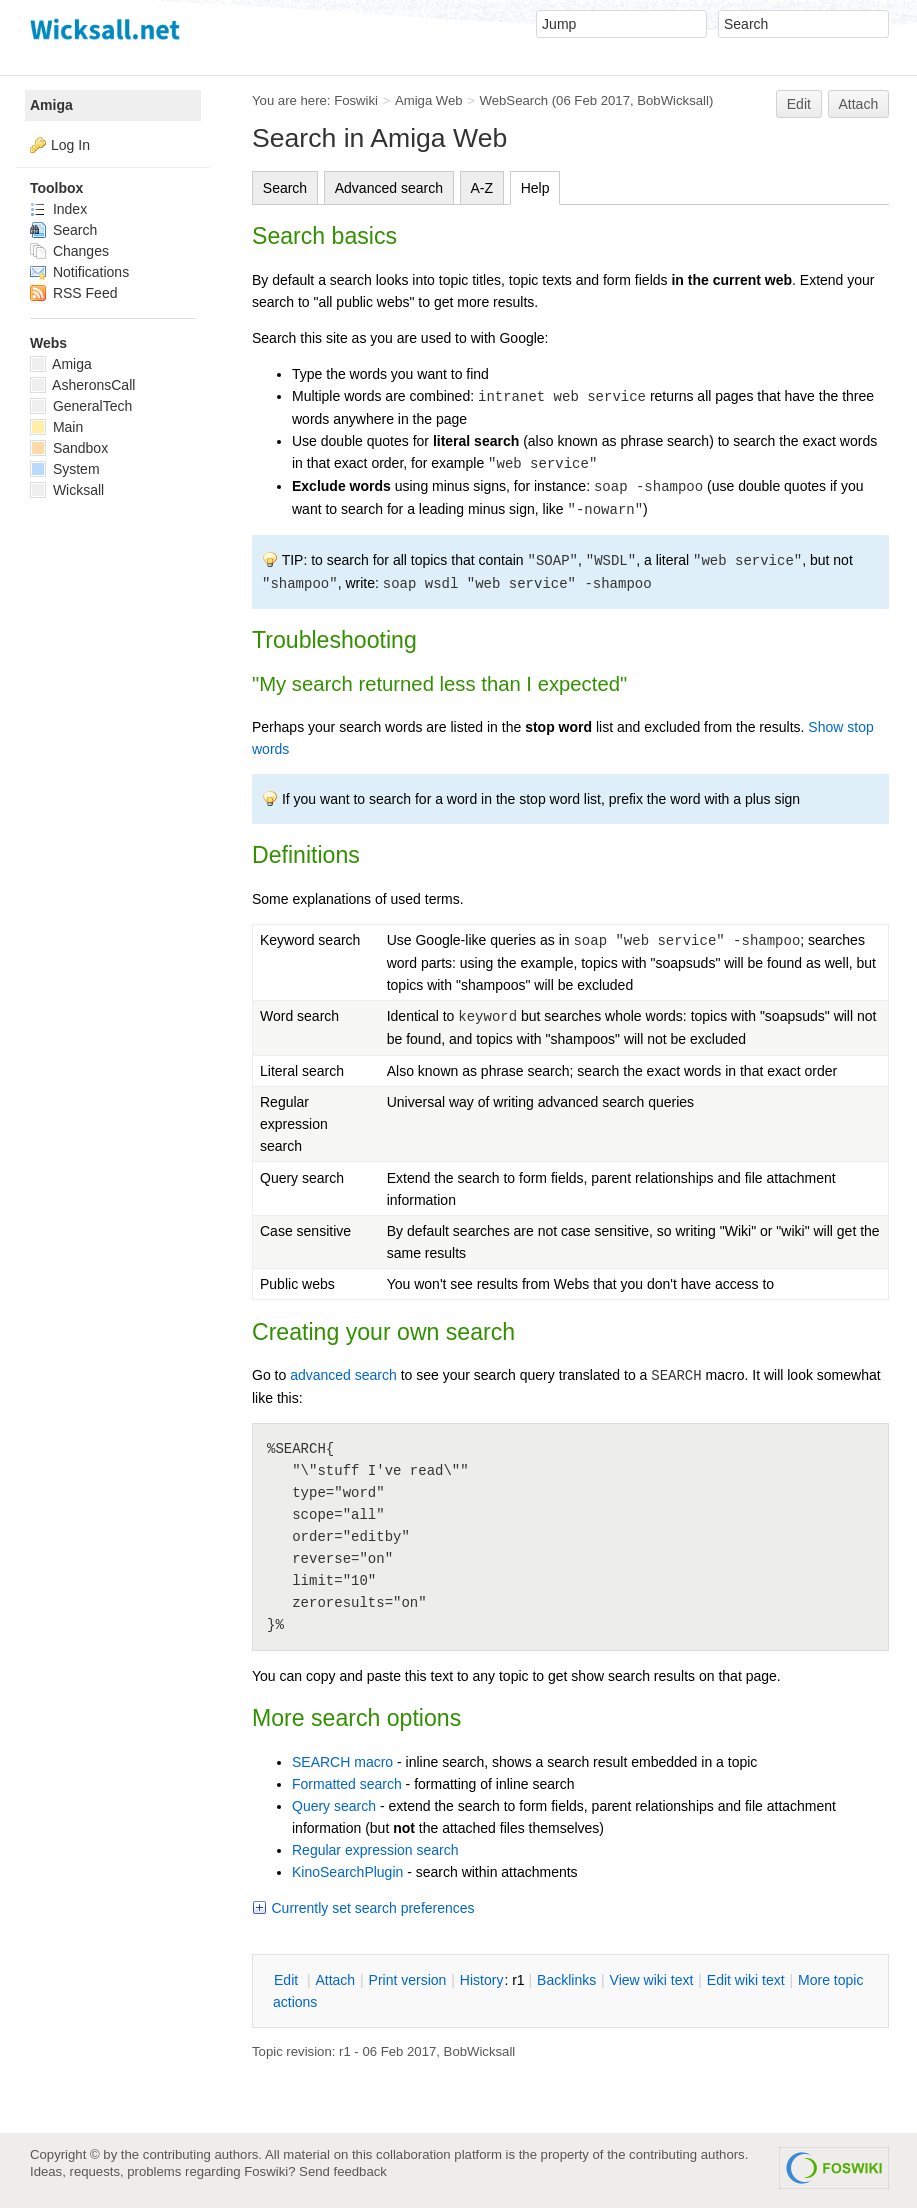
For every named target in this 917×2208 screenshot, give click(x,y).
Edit (799, 104)
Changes (69, 251)
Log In (70, 145)
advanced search (343, 1375)
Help (535, 188)
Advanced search (389, 188)
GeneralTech (81, 406)
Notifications (79, 272)
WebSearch (514, 100)
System (65, 469)
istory (482, 1980)
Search (285, 188)
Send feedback (343, 2171)
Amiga (51, 105)
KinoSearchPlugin (347, 1872)
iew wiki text (652, 1980)
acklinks (566, 1980)
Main (56, 427)
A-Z (482, 188)
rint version (408, 1980)
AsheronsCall (82, 385)
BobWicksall (673, 100)
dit (288, 1980)
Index (58, 209)
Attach (859, 104)
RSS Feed (73, 293)
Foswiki (356, 100)
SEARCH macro (342, 1762)
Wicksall (67, 490)
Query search (334, 1806)
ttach (335, 1980)
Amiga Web (429, 100)
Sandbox (69, 448)
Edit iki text (746, 1980)
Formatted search (347, 1784)
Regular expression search (375, 1850)
